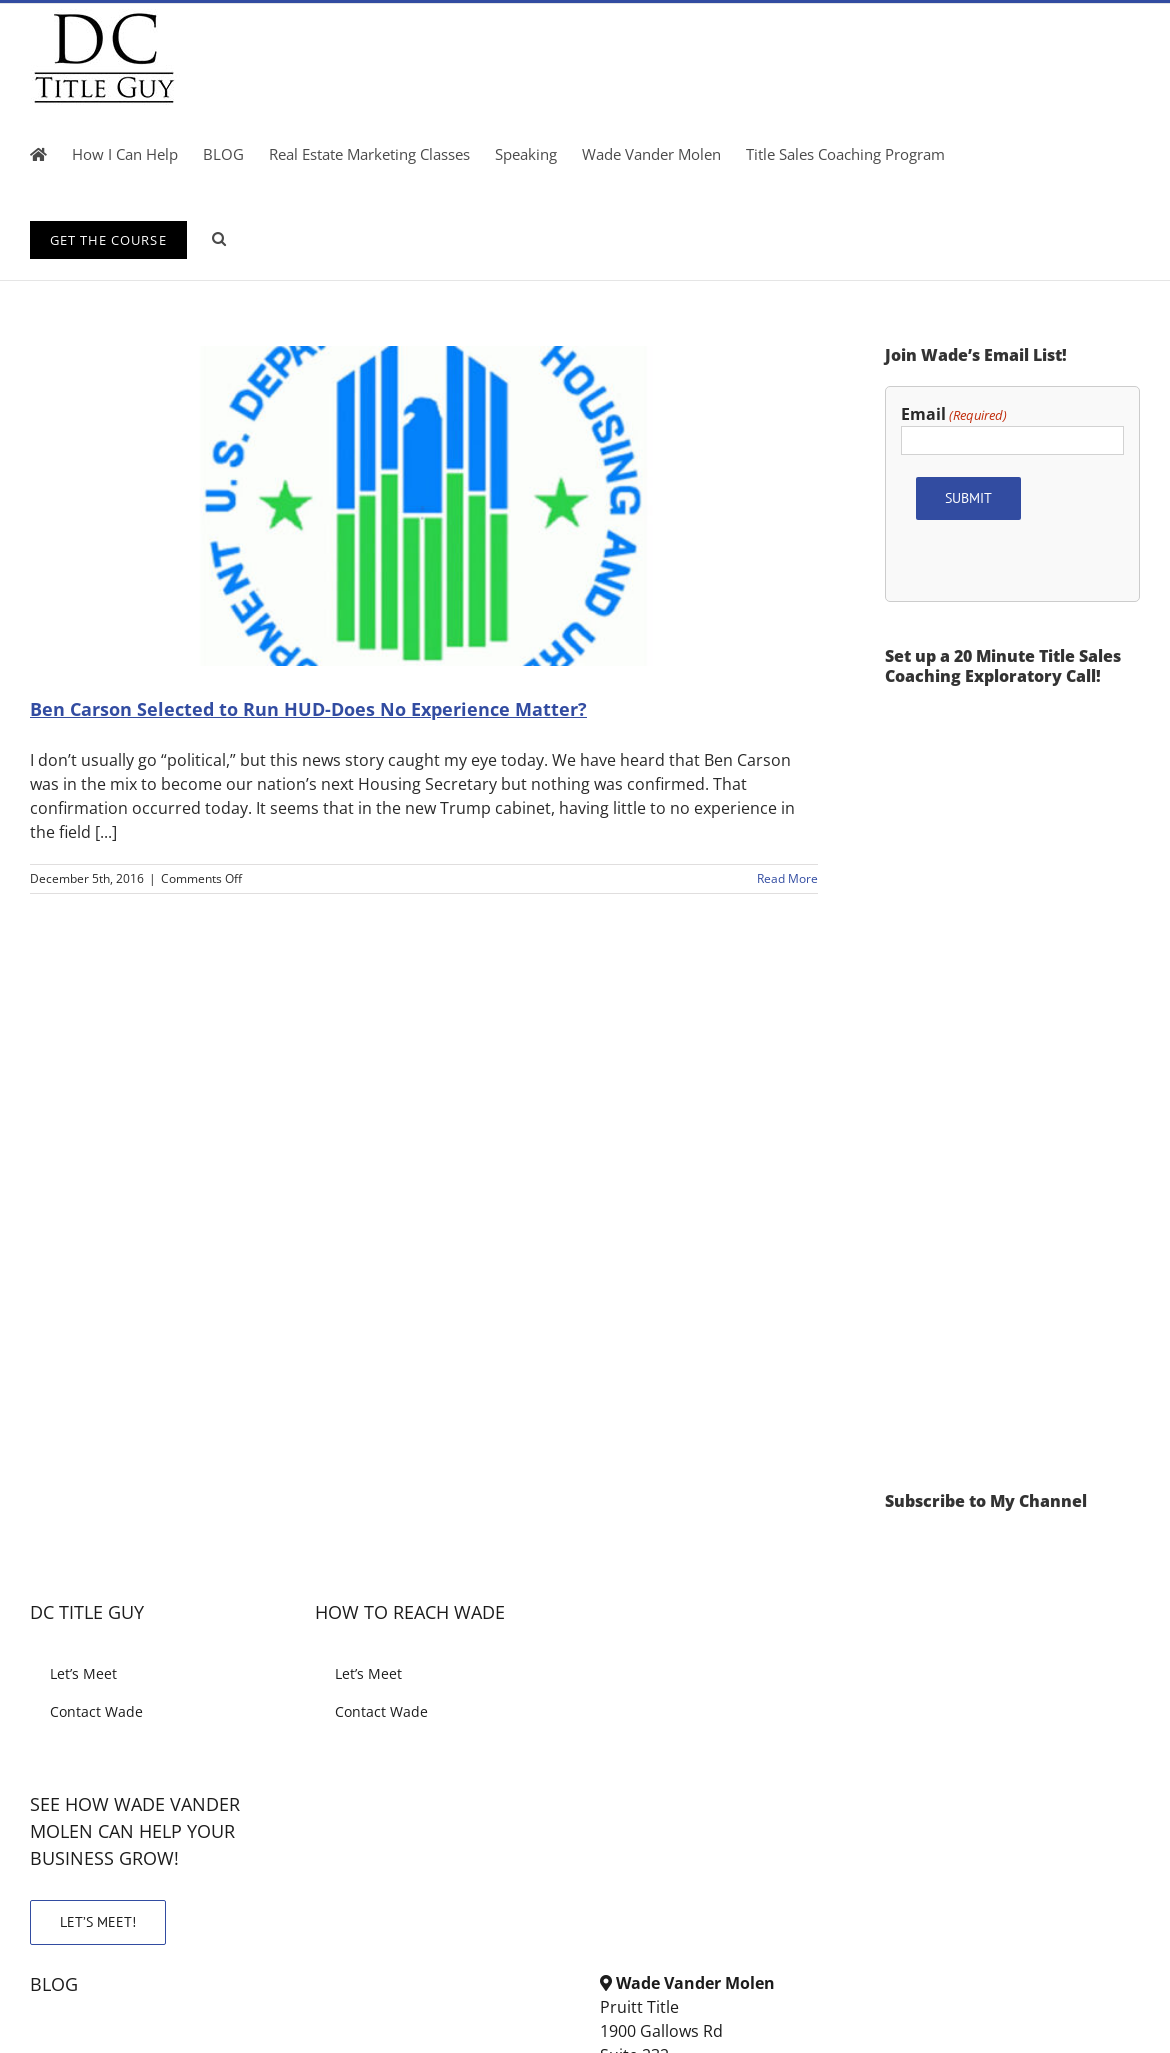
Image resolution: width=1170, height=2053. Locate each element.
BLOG (54, 1984)
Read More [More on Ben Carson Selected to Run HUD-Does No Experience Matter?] (787, 878)
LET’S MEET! (98, 1922)
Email (954, 414)
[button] (219, 238)
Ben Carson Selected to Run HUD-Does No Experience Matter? (308, 709)
